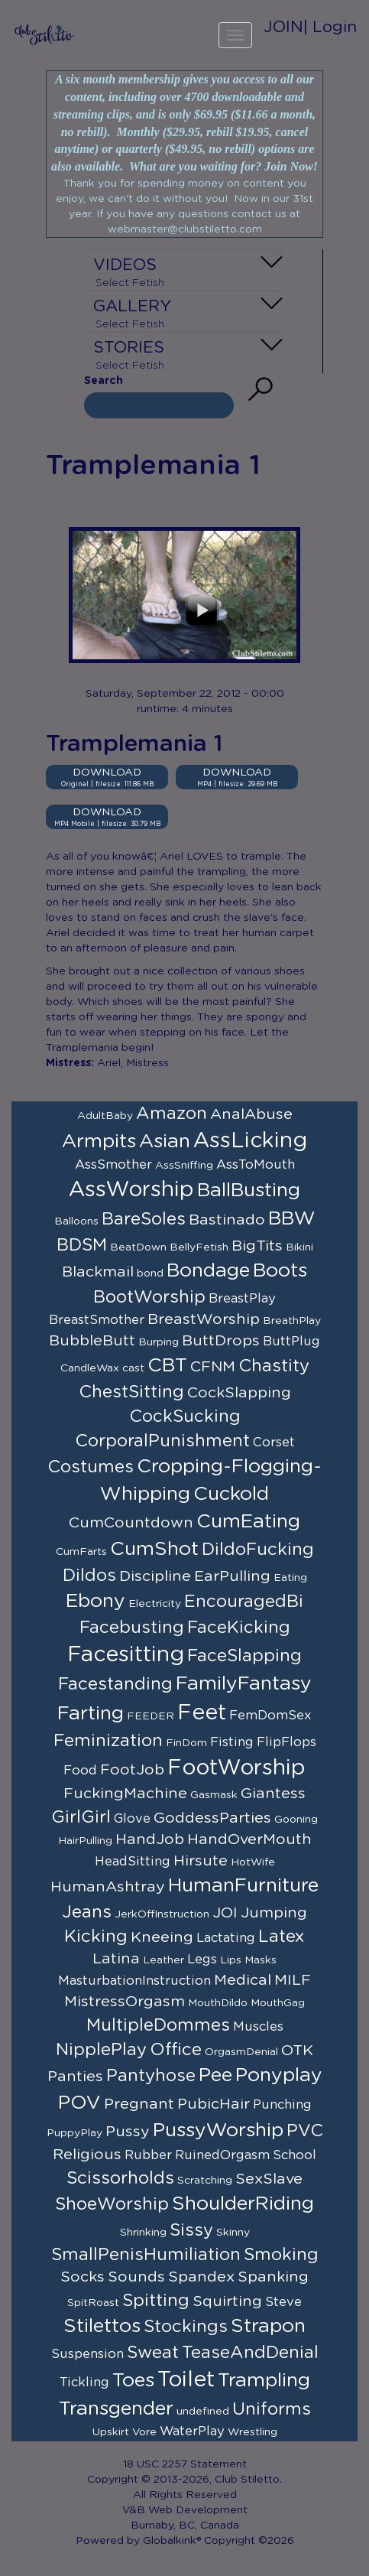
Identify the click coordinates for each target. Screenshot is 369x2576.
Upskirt (110, 2432)
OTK (297, 2050)
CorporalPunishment (162, 1441)
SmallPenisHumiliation (146, 2254)
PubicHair (213, 2104)
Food (80, 1770)
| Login (330, 27)
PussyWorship (218, 2130)
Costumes (90, 1467)
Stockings (186, 2326)
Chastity (273, 1366)
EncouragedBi (243, 1601)
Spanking (273, 2277)
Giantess (273, 1793)
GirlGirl (81, 1817)
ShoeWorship (112, 2204)
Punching (282, 2105)
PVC (304, 2130)
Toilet (186, 2380)
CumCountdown (131, 1522)
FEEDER (150, 1716)
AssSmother (113, 1165)
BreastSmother (96, 1320)
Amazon (171, 1113)
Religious (87, 2154)
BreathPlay (292, 1321)
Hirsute (200, 1861)
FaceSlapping (244, 1655)
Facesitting (125, 1655)
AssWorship (131, 1190)
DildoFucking (258, 1549)
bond (150, 1273)
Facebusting (131, 1627)
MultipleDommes (158, 2025)
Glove (132, 1819)
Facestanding (115, 1684)
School (294, 2155)
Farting (90, 1713)
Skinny (233, 2232)
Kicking (96, 1936)
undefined (202, 2411)
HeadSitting (132, 1862)
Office (176, 2049)
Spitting (155, 2300)
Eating (290, 1578)
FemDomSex (270, 1715)
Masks (260, 1960)
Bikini (299, 1247)
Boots (280, 1270)
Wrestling (252, 2432)
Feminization (108, 1740)
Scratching (204, 2180)
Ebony (95, 1601)
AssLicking (250, 1141)
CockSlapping (239, 1392)
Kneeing (162, 1937)
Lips (230, 1960)
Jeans (87, 1912)
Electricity (154, 1604)
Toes (133, 2380)
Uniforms (271, 2409)
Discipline (155, 1576)
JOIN (283, 27)
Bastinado (227, 1220)
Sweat (153, 2352)
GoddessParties (212, 1818)
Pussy (127, 2131)
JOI (225, 1913)
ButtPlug (291, 1341)
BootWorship (149, 1297)
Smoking (281, 2254)
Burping (158, 1342)
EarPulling (232, 1576)
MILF (292, 1980)
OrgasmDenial (241, 2052)
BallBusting (248, 1190)
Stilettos (102, 2326)
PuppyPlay (74, 2133)
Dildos (89, 1575)
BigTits (257, 1246)
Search (103, 381)
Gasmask (214, 1795)
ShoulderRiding (243, 2203)
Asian (164, 1141)
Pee (215, 2075)
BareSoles (144, 1219)
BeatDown (138, 1247)
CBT (167, 1365)
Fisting (232, 1742)
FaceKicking (238, 1627)
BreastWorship (203, 1319)
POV (79, 2103)
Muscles (258, 2027)
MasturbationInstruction (134, 1981)
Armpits (99, 1141)
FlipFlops (286, 1742)
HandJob (149, 1839)
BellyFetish (199, 1247)
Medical (242, 1980)
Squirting (227, 2301)
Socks (82, 2277)
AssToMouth (255, 1165)
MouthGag (278, 2003)
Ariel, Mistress (133, 1063)
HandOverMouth (249, 1839)
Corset (274, 1442)
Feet (201, 1713)
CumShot (154, 1549)
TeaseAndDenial (250, 2352)
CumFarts (81, 1552)
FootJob (132, 1770)
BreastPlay (242, 1299)
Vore (144, 2432)
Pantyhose (151, 2075)
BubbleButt (92, 1340)
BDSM (82, 1245)
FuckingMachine (125, 1793)
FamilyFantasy (244, 1683)
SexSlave (269, 2179)
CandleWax (89, 1368)
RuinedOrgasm (222, 2155)
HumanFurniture (243, 1885)
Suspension (87, 2354)
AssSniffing (184, 1165)
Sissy (191, 2230)
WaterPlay (192, 2431)
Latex (281, 1936)
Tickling (84, 2382)
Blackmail (98, 1272)
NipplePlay (101, 2049)
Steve (283, 2302)
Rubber (148, 2155)
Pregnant (139, 2104)
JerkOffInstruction (162, 1914)
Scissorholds (120, 2178)
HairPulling (85, 1841)
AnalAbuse (251, 1114)
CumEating (248, 1521)
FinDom (186, 1743)
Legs (202, 1959)
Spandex (201, 2277)
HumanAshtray (107, 1887)
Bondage (208, 1270)
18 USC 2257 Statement (185, 2464)
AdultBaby (105, 1116)
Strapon (268, 2326)
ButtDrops (221, 1340)
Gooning (296, 1819)
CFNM (212, 1366)
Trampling (264, 2380)
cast (133, 1368)
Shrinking (143, 2232)
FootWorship (236, 1768)
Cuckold (231, 1494)
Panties (75, 2076)
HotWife (253, 1862)
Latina (116, 1958)
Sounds (136, 2277)
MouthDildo (218, 2003)
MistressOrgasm (124, 2001)
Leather (163, 1960)
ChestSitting (131, 1392)
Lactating (225, 1938)
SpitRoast (93, 2303)
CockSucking (185, 1416)
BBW (292, 1218)
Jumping (274, 1913)
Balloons (76, 1221)
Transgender (116, 2408)
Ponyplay (278, 2075)
